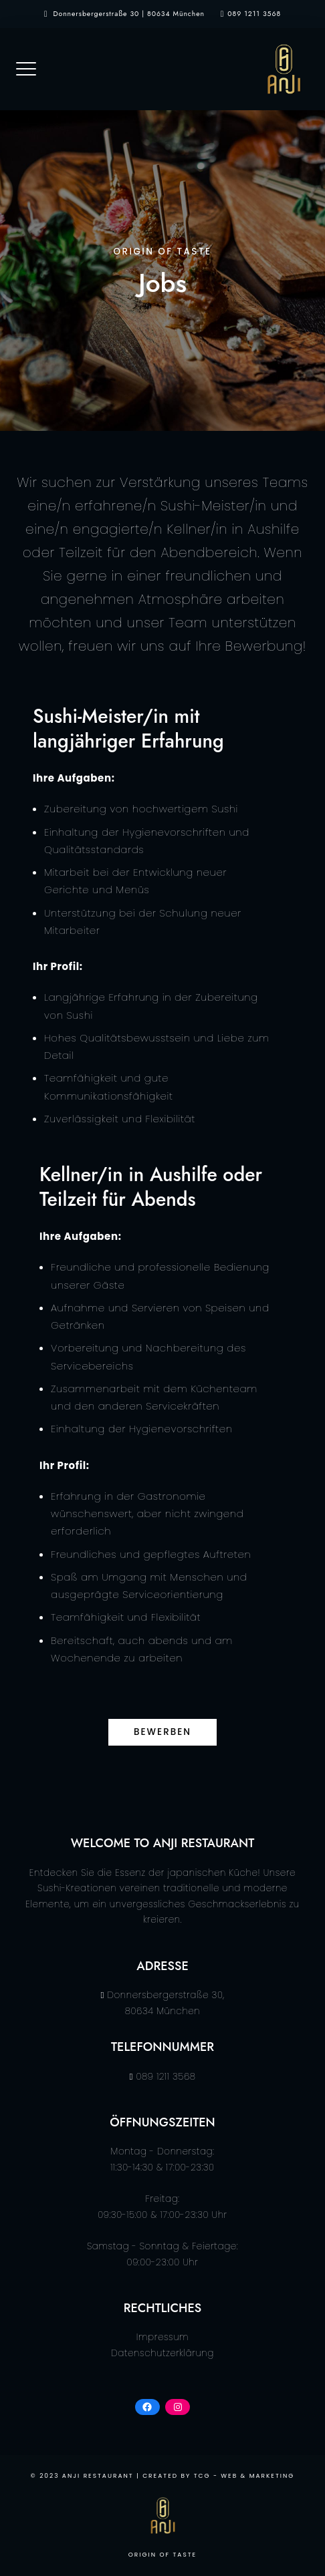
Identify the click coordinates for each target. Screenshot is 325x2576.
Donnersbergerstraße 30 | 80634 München (129, 14)
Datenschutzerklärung (162, 2353)
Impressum (162, 2337)
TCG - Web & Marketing (244, 2476)
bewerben (162, 1732)
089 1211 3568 (254, 14)
